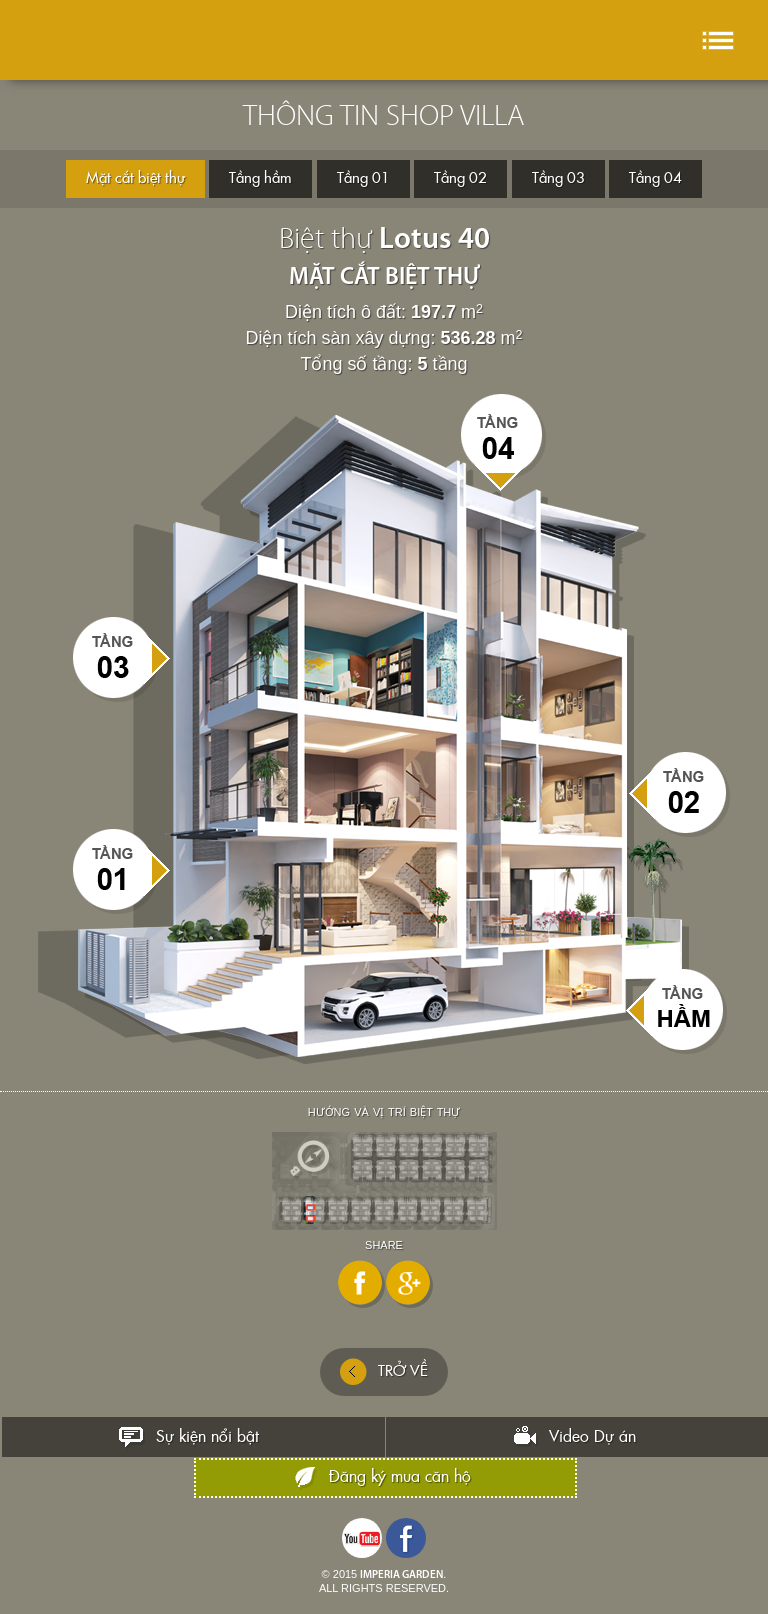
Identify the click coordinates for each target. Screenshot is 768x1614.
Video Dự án (592, 1437)
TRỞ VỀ (384, 1372)
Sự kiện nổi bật (207, 1437)
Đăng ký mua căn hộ (400, 1477)
